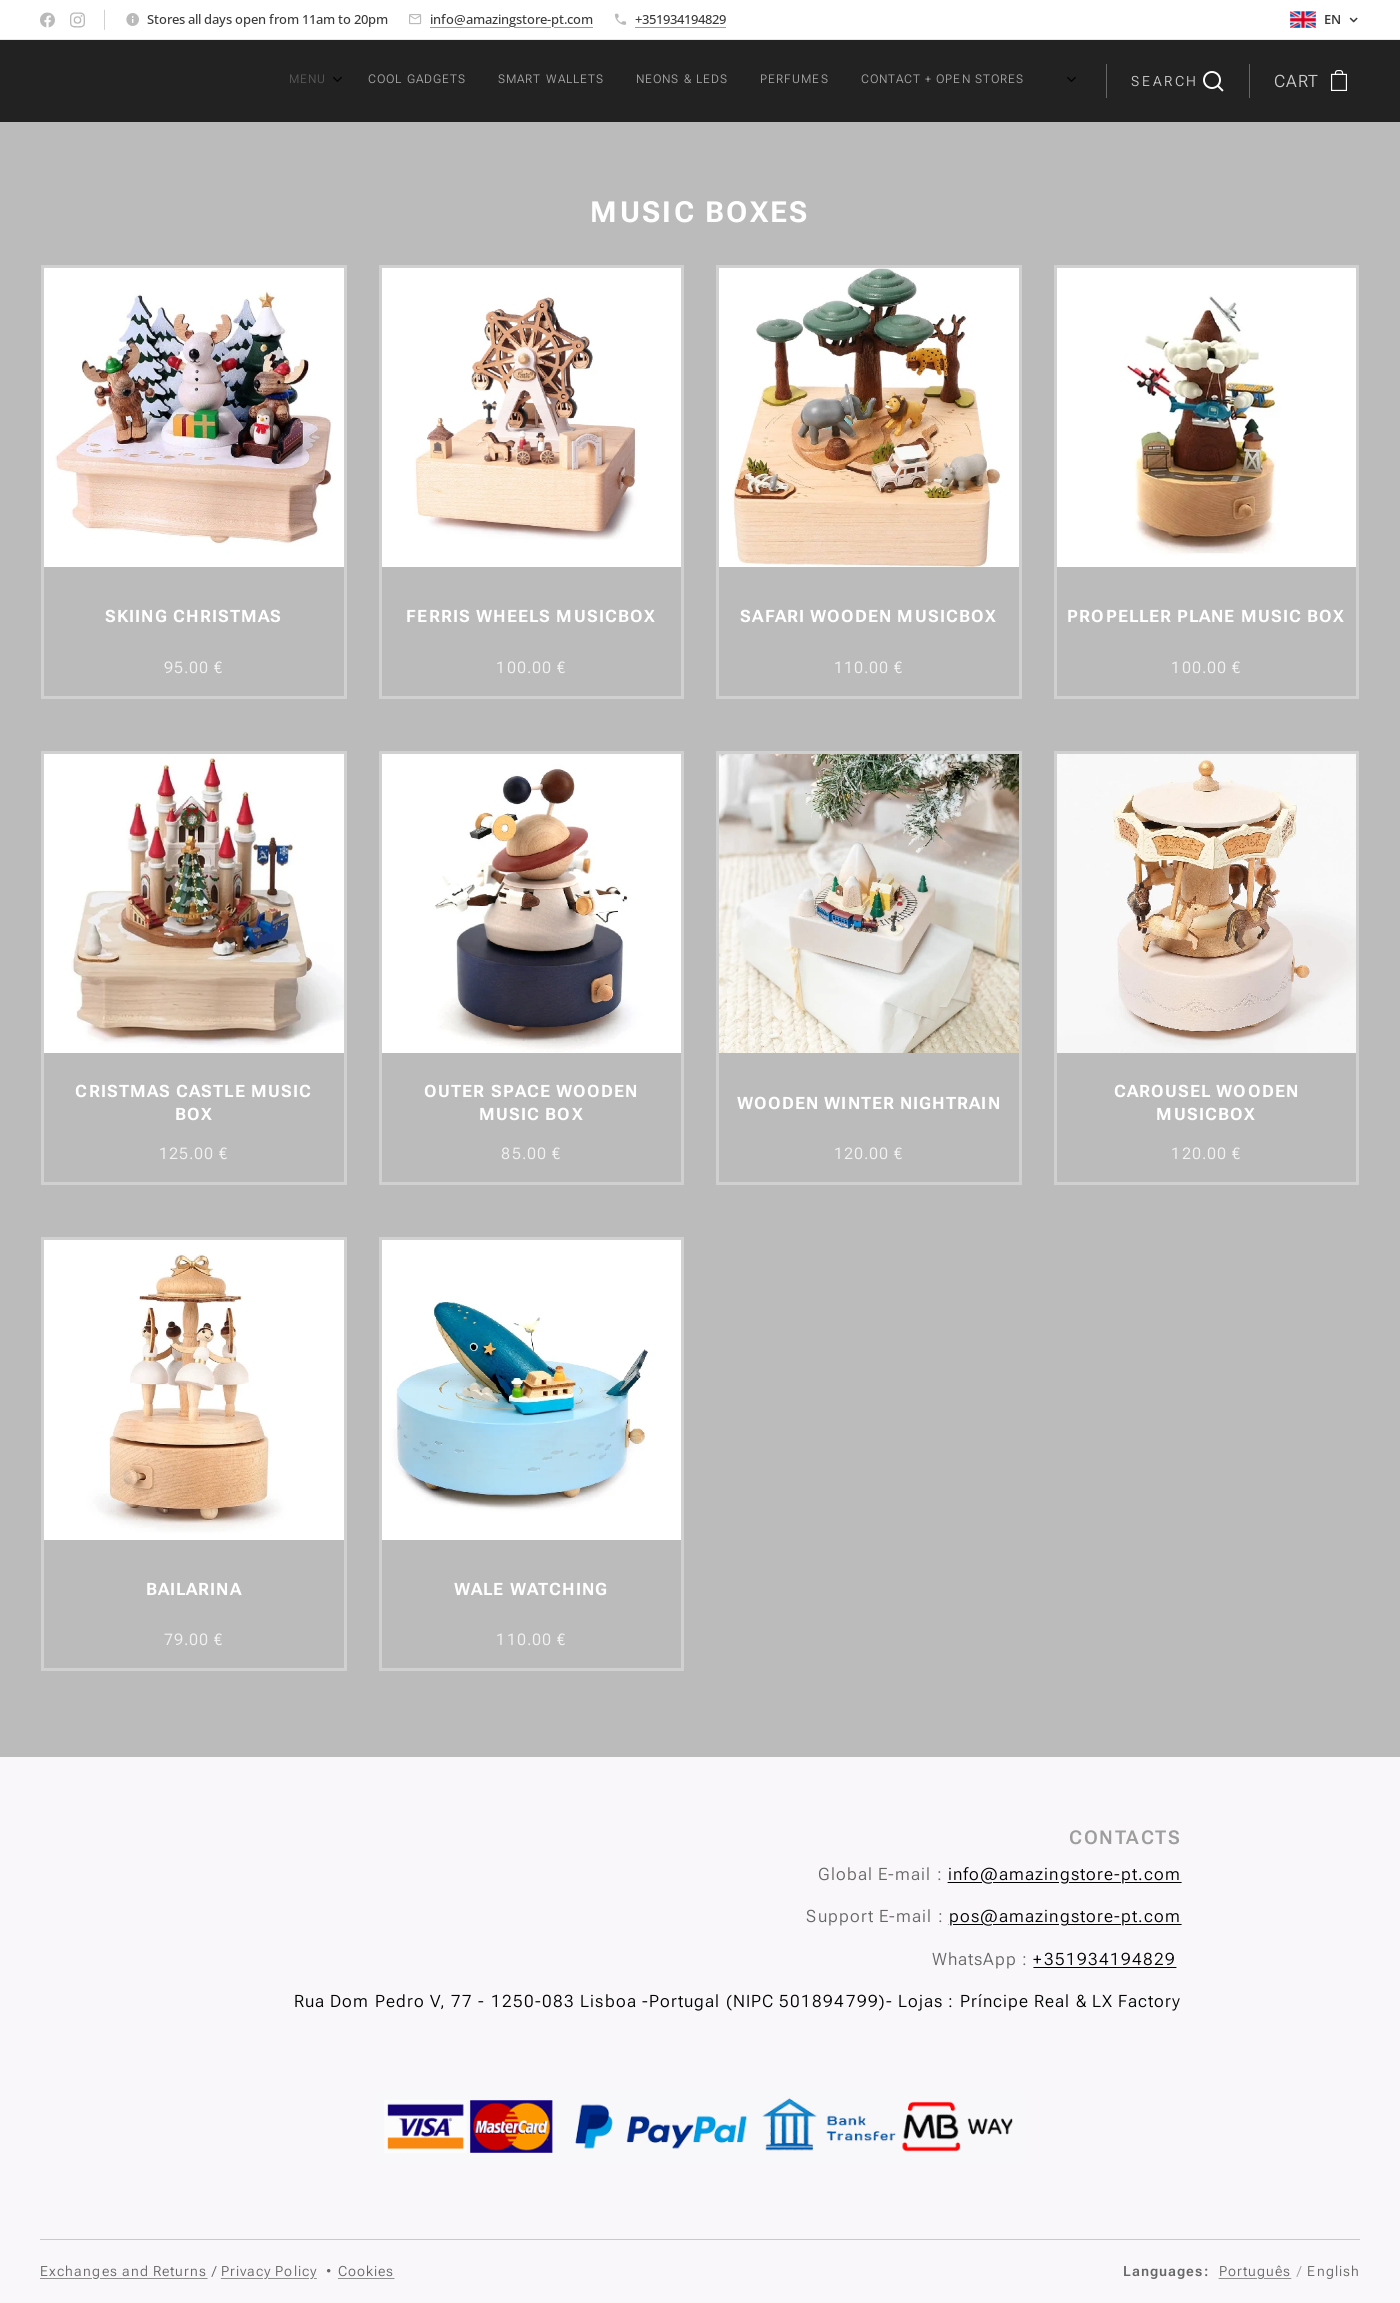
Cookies (366, 2271)
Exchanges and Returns (124, 2271)
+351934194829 (680, 19)
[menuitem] (793, 81)
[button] (1177, 81)
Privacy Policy (269, 2271)
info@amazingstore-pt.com (511, 19)
